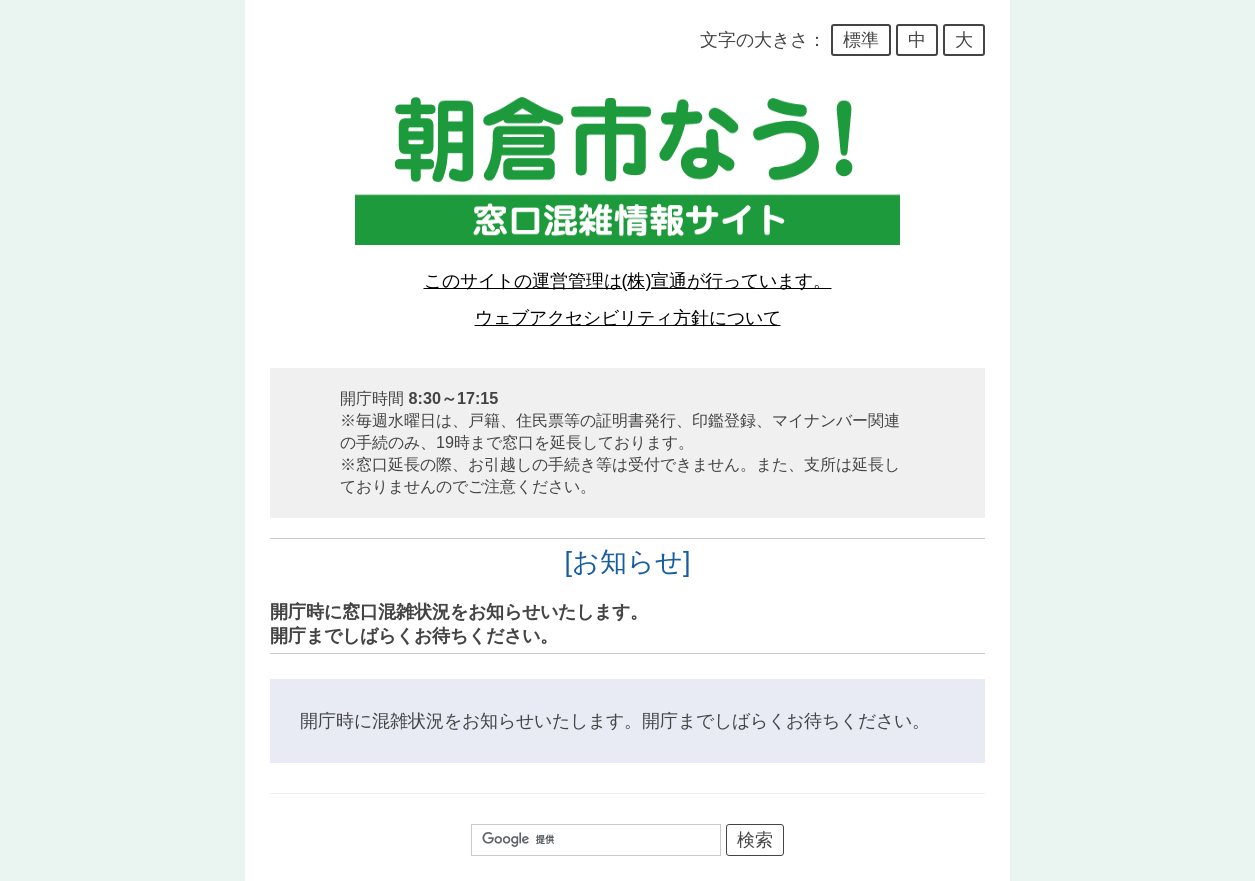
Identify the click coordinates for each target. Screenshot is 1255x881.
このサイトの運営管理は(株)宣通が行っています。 (628, 281)
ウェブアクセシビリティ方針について (628, 318)
